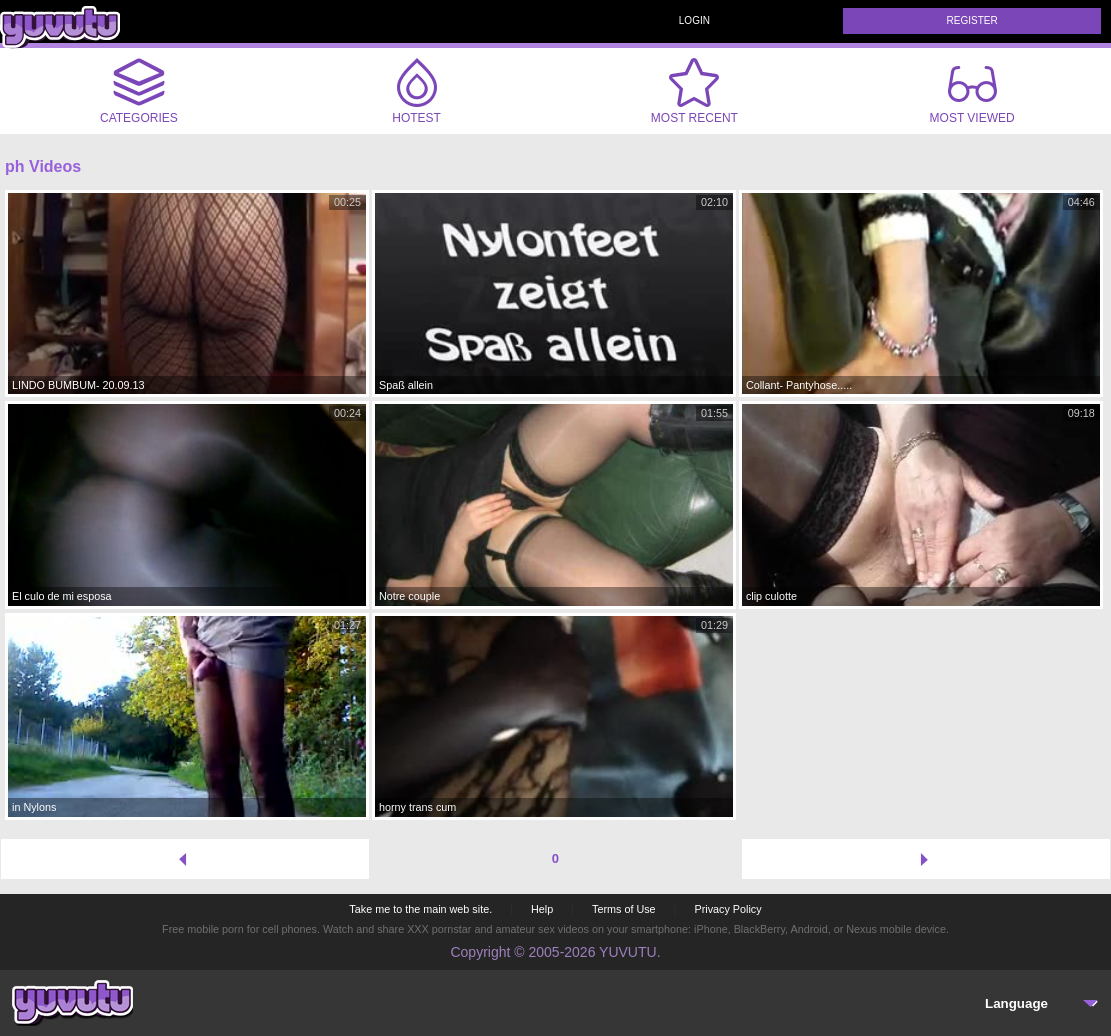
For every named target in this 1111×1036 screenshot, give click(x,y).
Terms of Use (624, 909)
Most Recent (694, 91)
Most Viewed (972, 95)
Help (542, 909)
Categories (139, 91)
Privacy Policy (727, 909)
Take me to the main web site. (420, 909)
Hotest (417, 91)
